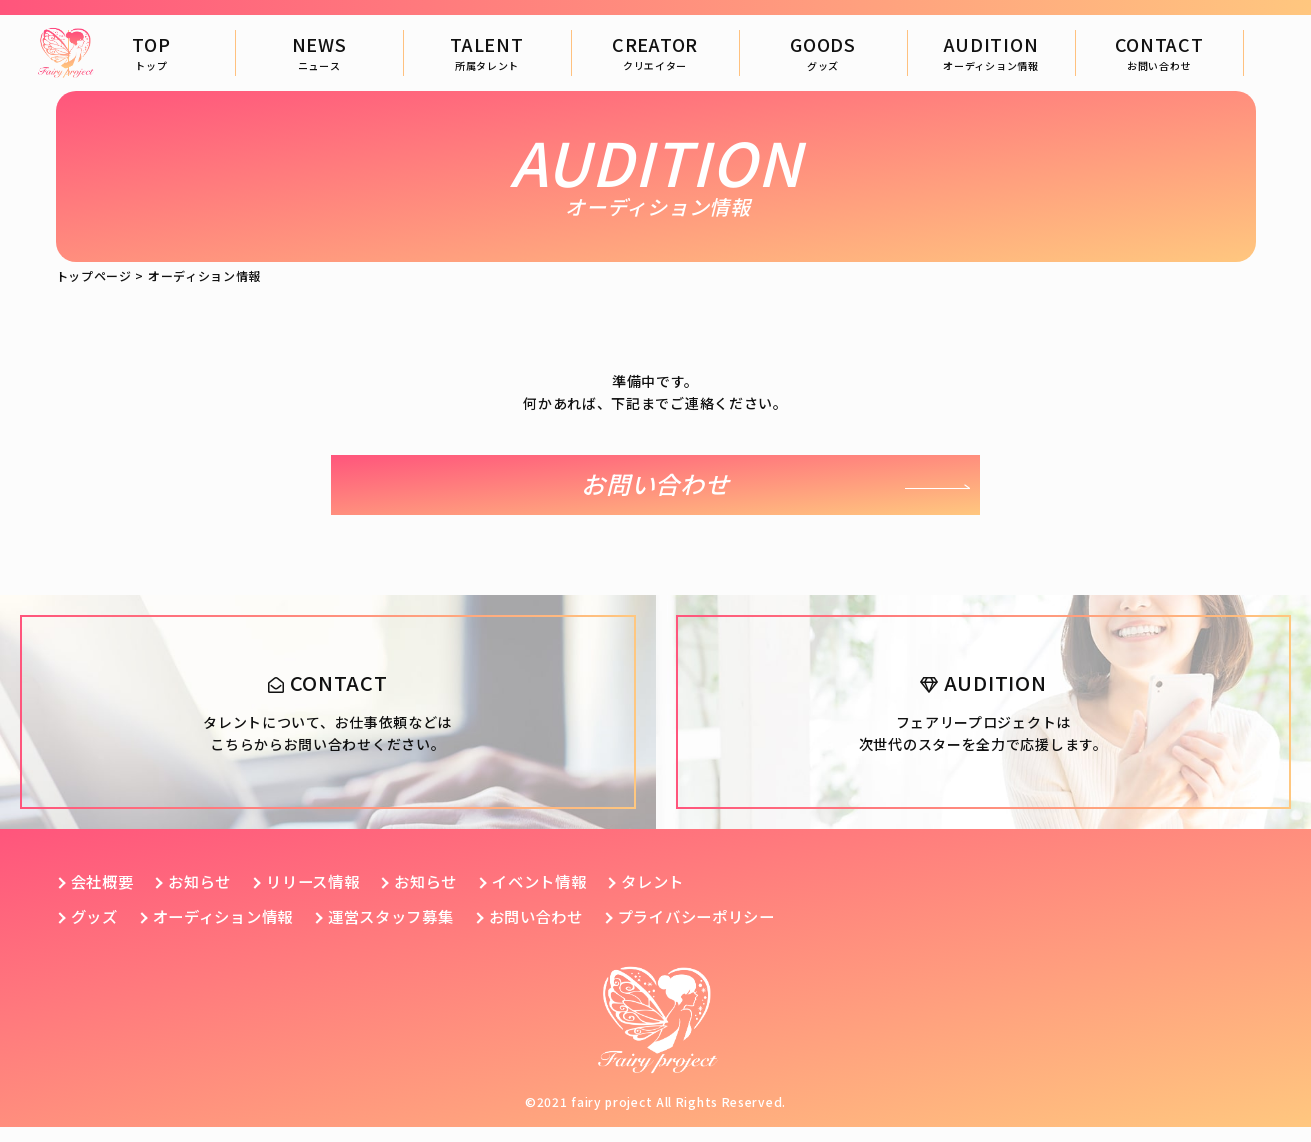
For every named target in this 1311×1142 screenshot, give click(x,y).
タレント (678, 897)
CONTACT (1159, 52)
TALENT (486, 52)
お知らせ (205, 897)
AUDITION (990, 52)
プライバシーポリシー (727, 932)
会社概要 (104, 897)
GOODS (823, 52)
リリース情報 (323, 897)
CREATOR (655, 52)
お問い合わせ (655, 484)
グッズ (96, 932)
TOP (151, 52)
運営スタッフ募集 (407, 932)
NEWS (319, 52)
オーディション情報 (230, 932)
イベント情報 (560, 897)
